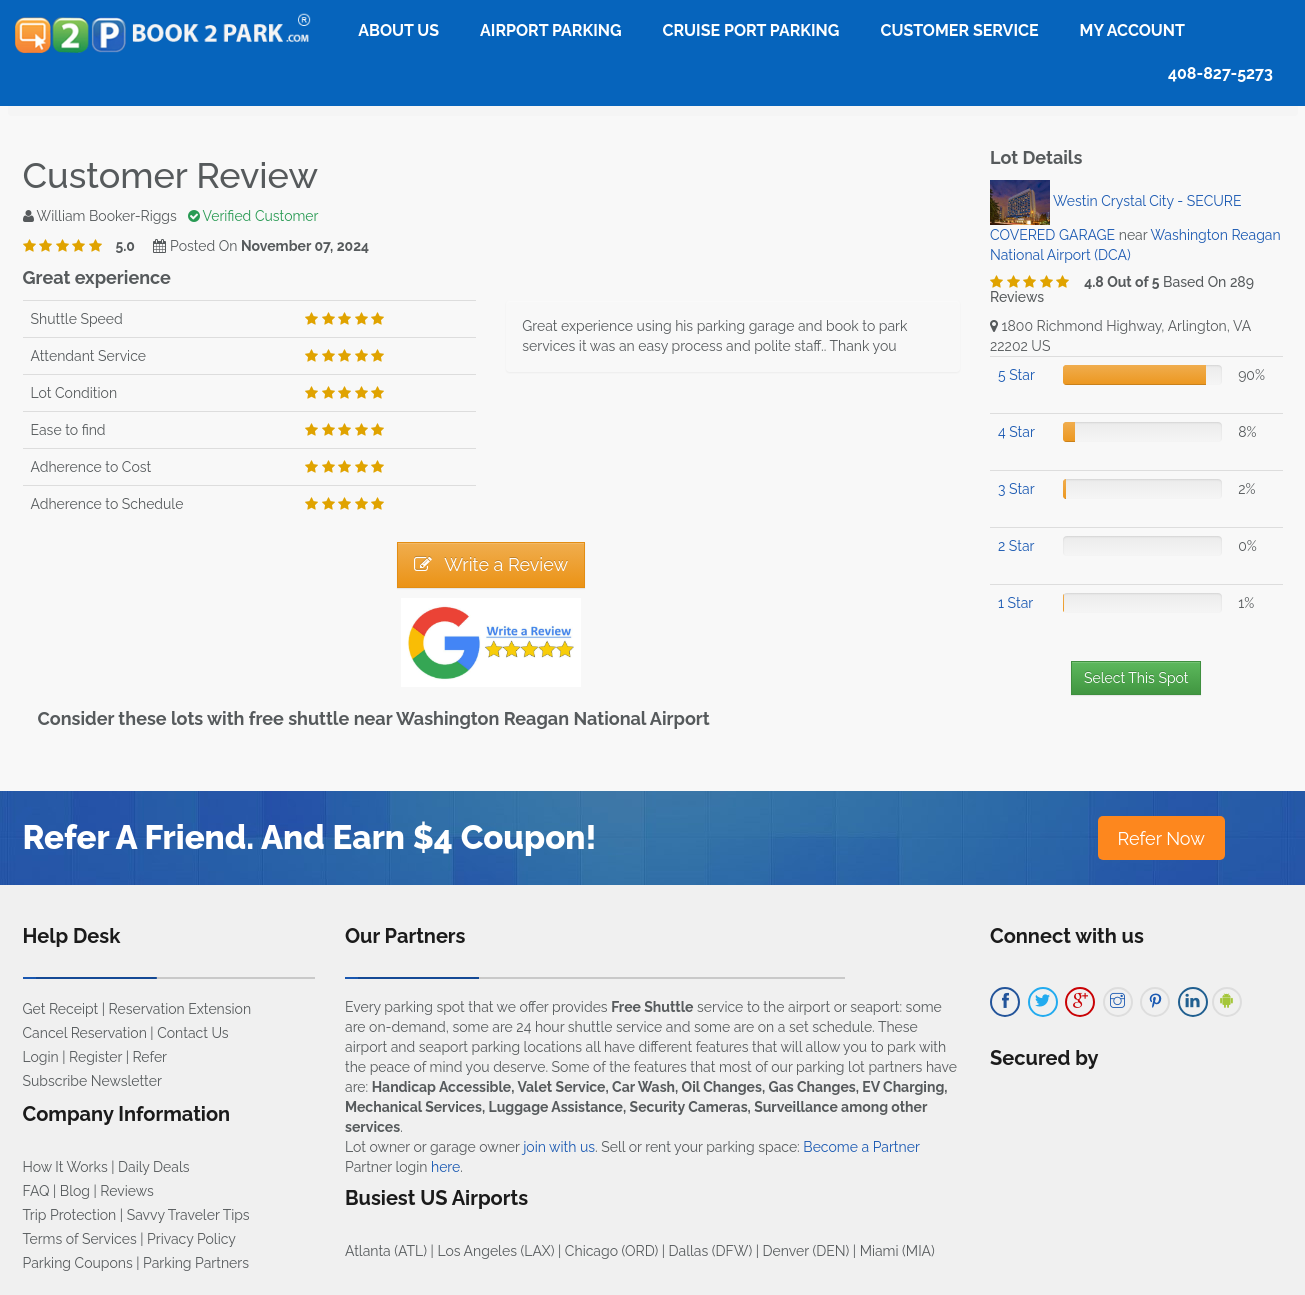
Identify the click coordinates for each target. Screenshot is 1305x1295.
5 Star (1016, 375)
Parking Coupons (78, 1263)
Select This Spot (1136, 678)
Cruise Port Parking (751, 30)
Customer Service (959, 30)
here (445, 1167)
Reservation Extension (180, 1009)
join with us (559, 1147)
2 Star (1016, 546)
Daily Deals (153, 1167)
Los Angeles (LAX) (495, 1251)
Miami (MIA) (897, 1251)
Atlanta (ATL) (386, 1251)
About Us (398, 30)
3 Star (1016, 489)
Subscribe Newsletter (92, 1081)
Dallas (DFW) (711, 1251)
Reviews (126, 1191)
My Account (1132, 30)
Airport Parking (550, 30)
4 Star (1016, 432)
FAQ (36, 1191)
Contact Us (192, 1033)
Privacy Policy (191, 1239)
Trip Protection (70, 1215)
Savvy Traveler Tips (188, 1215)
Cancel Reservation (85, 1033)
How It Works (65, 1167)
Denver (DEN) (806, 1251)
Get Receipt (61, 1009)
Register (95, 1057)
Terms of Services (80, 1239)
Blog (75, 1191)
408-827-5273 (1220, 73)
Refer (149, 1057)
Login (41, 1057)
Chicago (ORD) (611, 1251)
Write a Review (491, 564)
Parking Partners (196, 1263)
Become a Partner (861, 1147)
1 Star (1015, 603)
